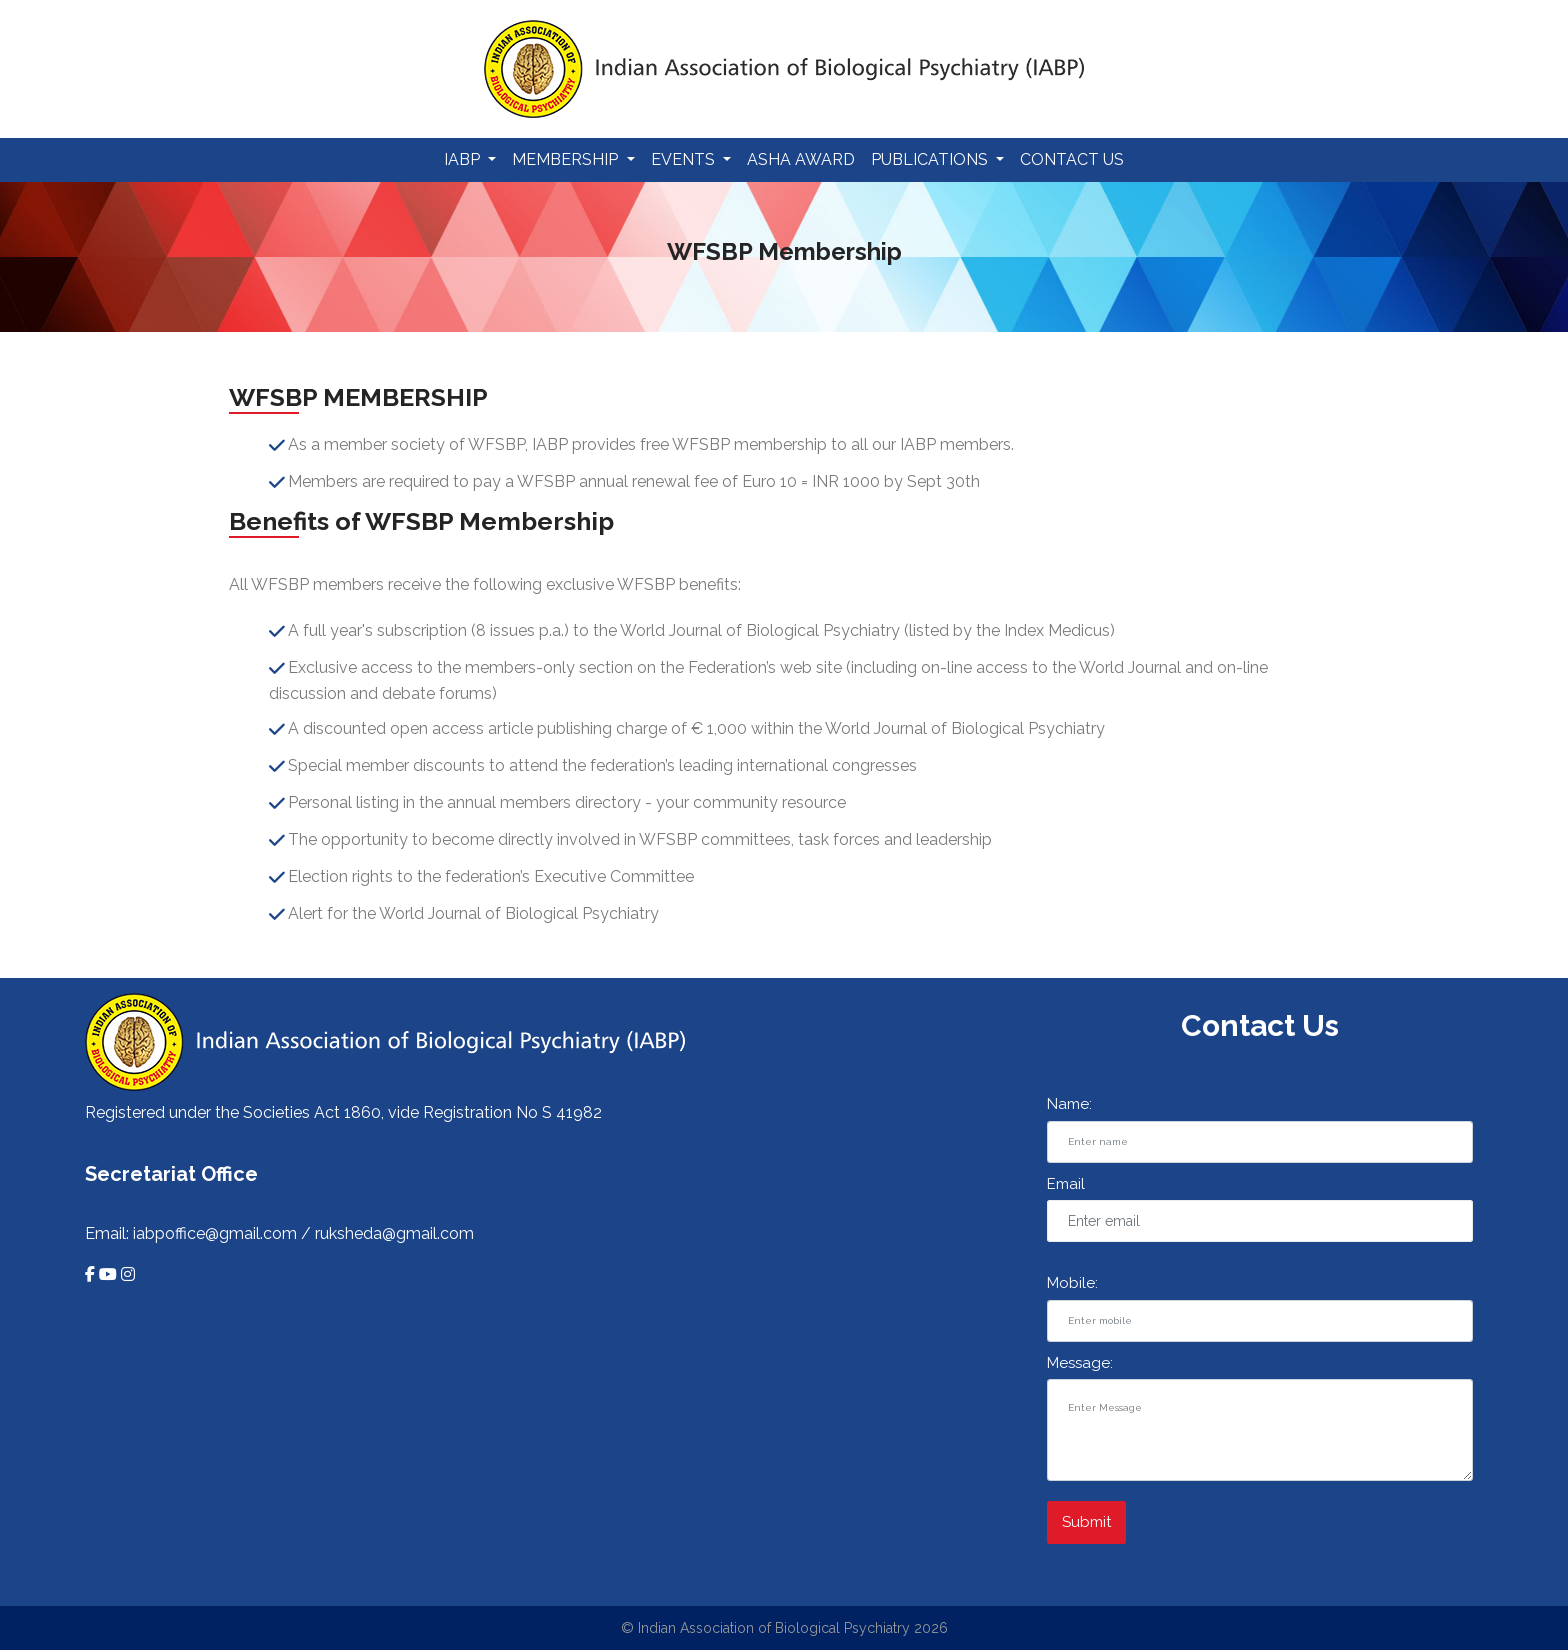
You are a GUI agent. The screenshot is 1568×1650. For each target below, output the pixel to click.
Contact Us (1072, 159)
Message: (1080, 1363)
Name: (1069, 1104)
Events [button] (685, 159)
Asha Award (801, 159)
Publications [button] (931, 159)
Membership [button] (567, 159)
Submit (1086, 1522)
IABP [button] (464, 159)
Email (1066, 1184)
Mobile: (1072, 1283)
